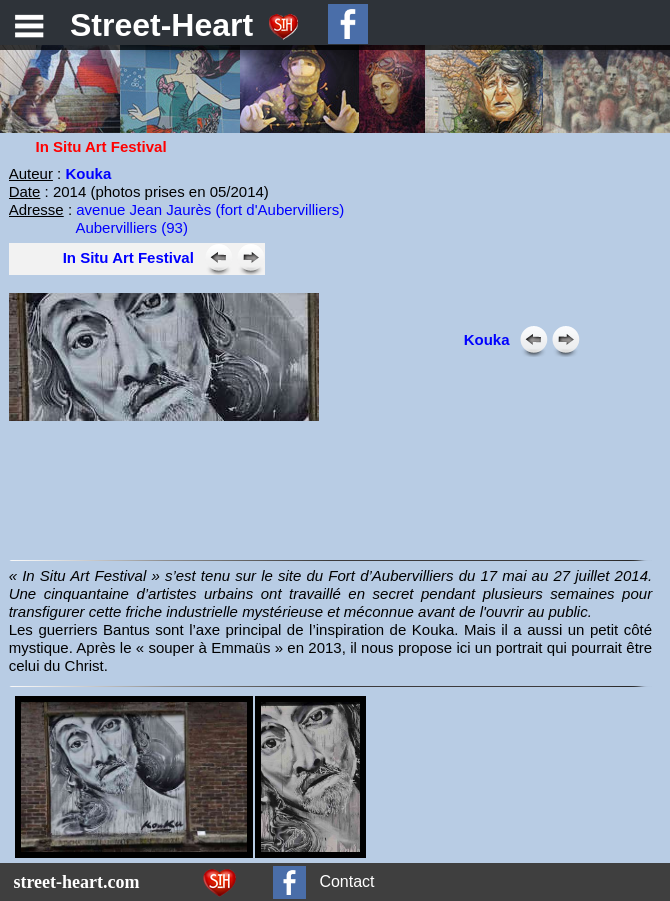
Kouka (88, 173)
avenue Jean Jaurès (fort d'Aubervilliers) (210, 209)
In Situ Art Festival (128, 257)
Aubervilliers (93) (131, 227)
